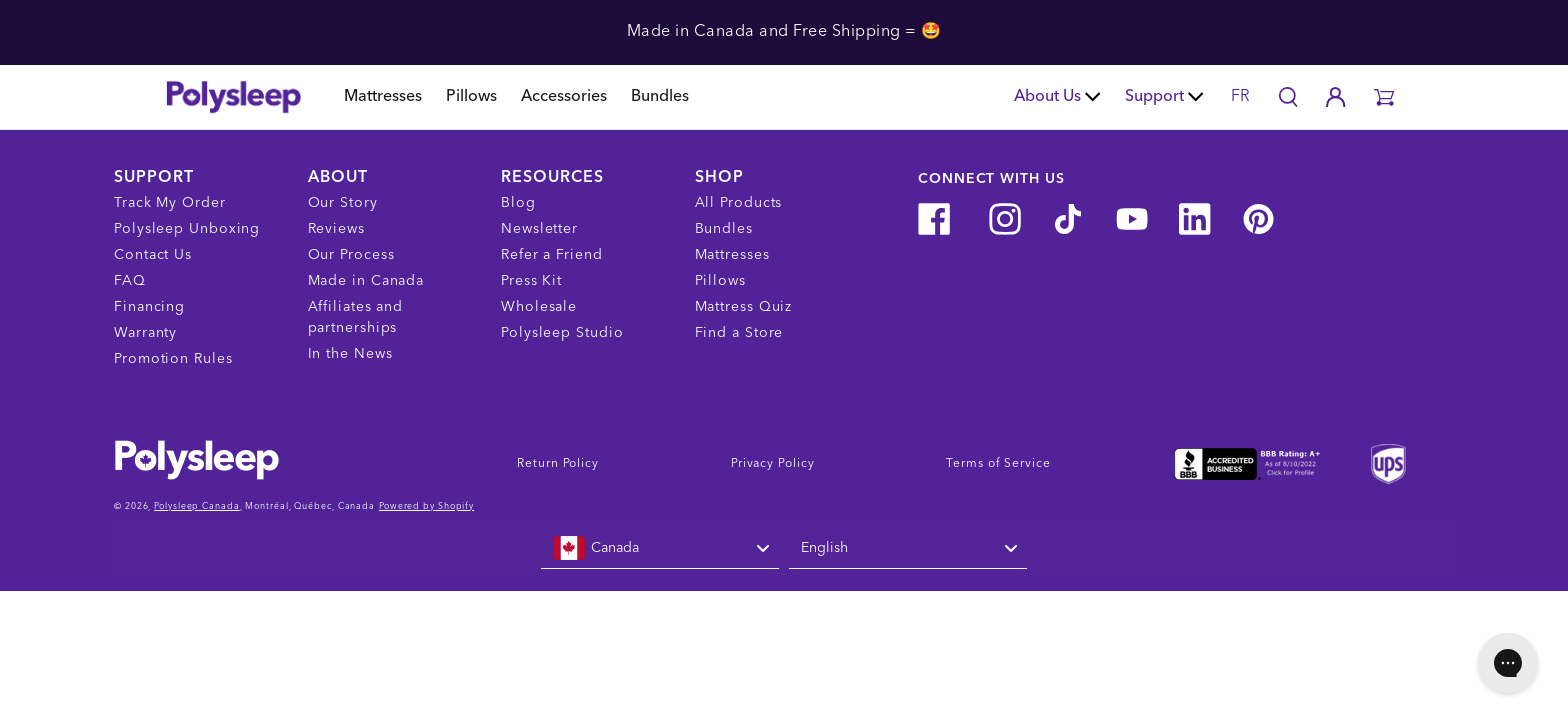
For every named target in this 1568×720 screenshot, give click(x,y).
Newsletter (539, 229)
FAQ (130, 281)
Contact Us (153, 255)
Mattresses (383, 97)
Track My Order (170, 203)
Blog (518, 203)
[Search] (1288, 97)
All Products (739, 203)
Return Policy (558, 464)
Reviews (336, 229)
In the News (350, 354)
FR (1240, 97)
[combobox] (660, 549)
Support (1164, 97)
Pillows (471, 97)
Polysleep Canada (196, 506)
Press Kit (531, 281)
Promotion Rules (173, 359)
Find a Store (739, 333)
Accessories (564, 97)
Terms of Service (998, 464)
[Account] (1336, 97)
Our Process (351, 255)
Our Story (343, 203)
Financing (149, 307)
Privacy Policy (773, 464)
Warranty (145, 333)
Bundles (660, 97)
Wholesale (539, 307)
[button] (1384, 97)
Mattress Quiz (744, 307)
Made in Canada (366, 281)
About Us (1057, 97)
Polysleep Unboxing (187, 229)
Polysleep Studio (562, 333)
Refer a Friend (552, 255)
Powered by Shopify (426, 506)
